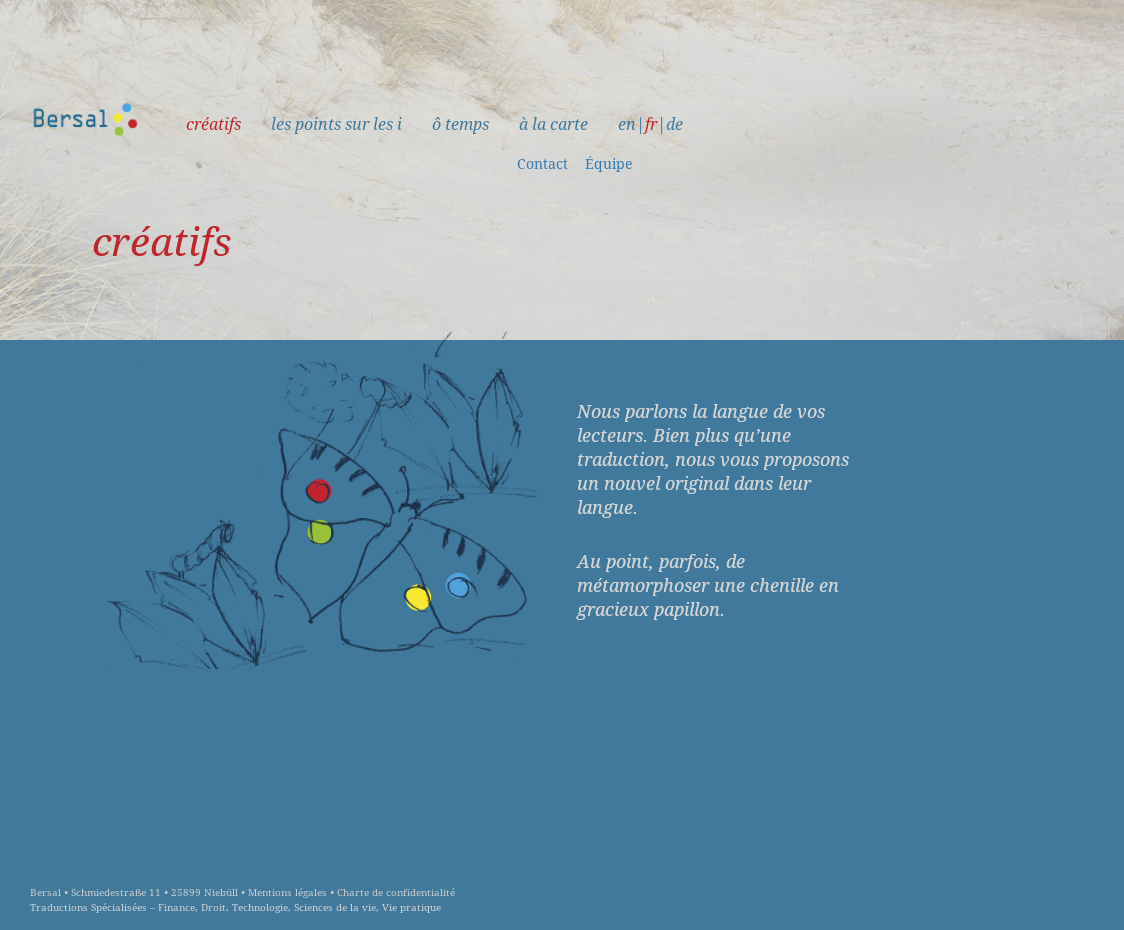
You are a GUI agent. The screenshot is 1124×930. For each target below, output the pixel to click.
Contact (542, 164)
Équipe (609, 164)
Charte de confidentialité (396, 892)
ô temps (460, 124)
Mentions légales (287, 892)
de (674, 124)
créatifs (213, 124)
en (627, 124)
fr (651, 124)
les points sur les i (336, 124)
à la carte (553, 124)
